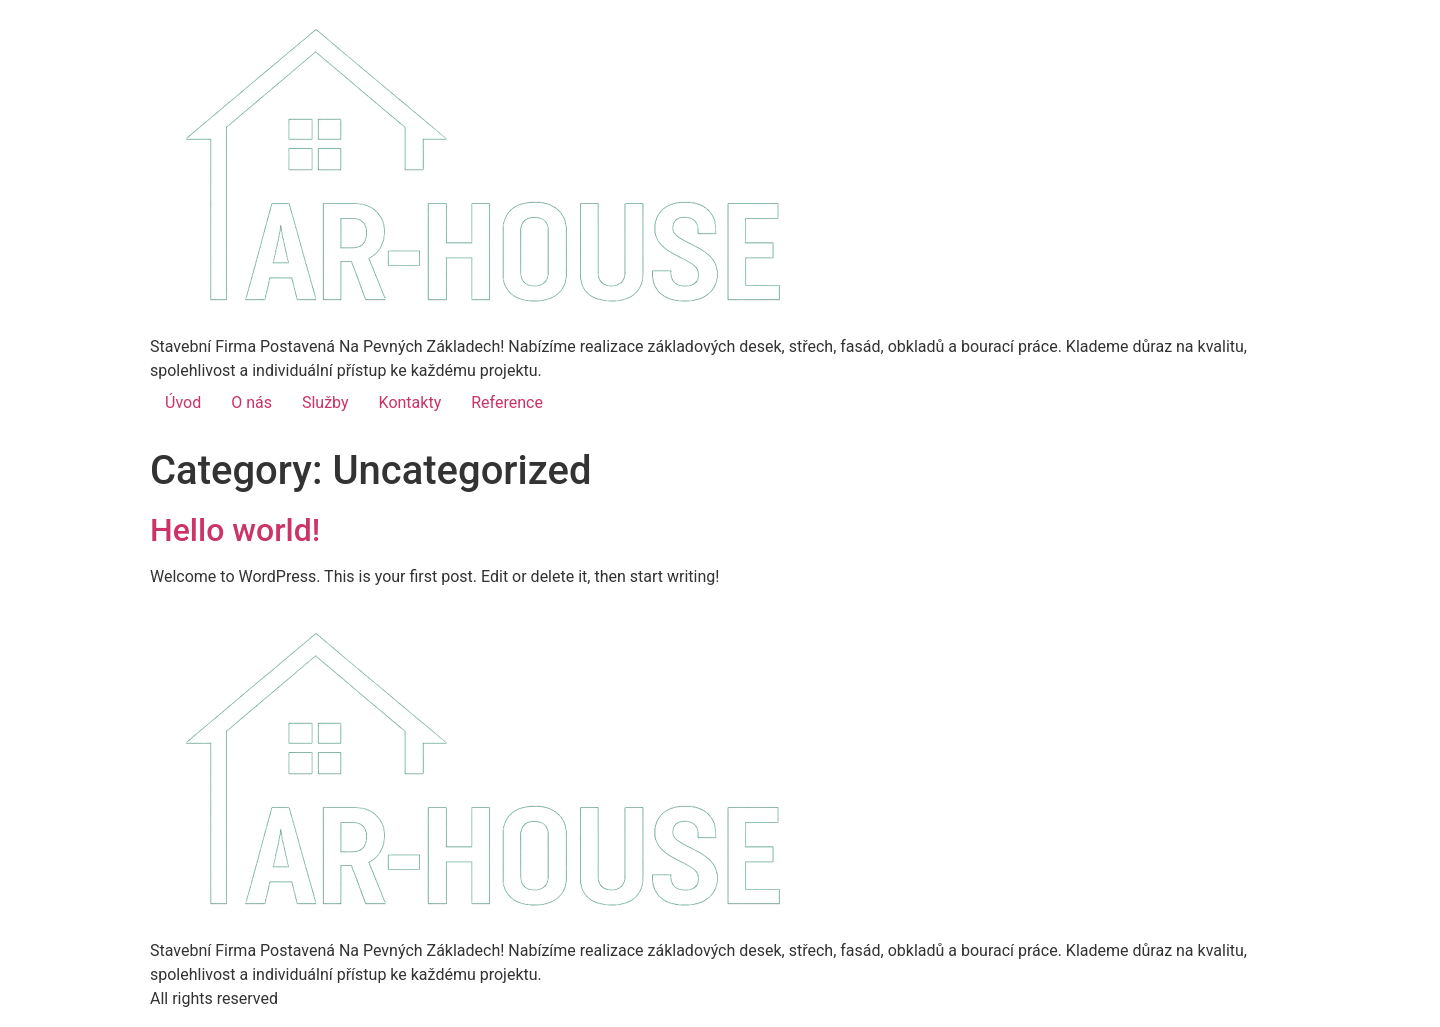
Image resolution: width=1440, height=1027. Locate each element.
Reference (507, 402)
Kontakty (410, 402)
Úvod (183, 402)
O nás (251, 402)
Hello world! (235, 530)
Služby (325, 402)
